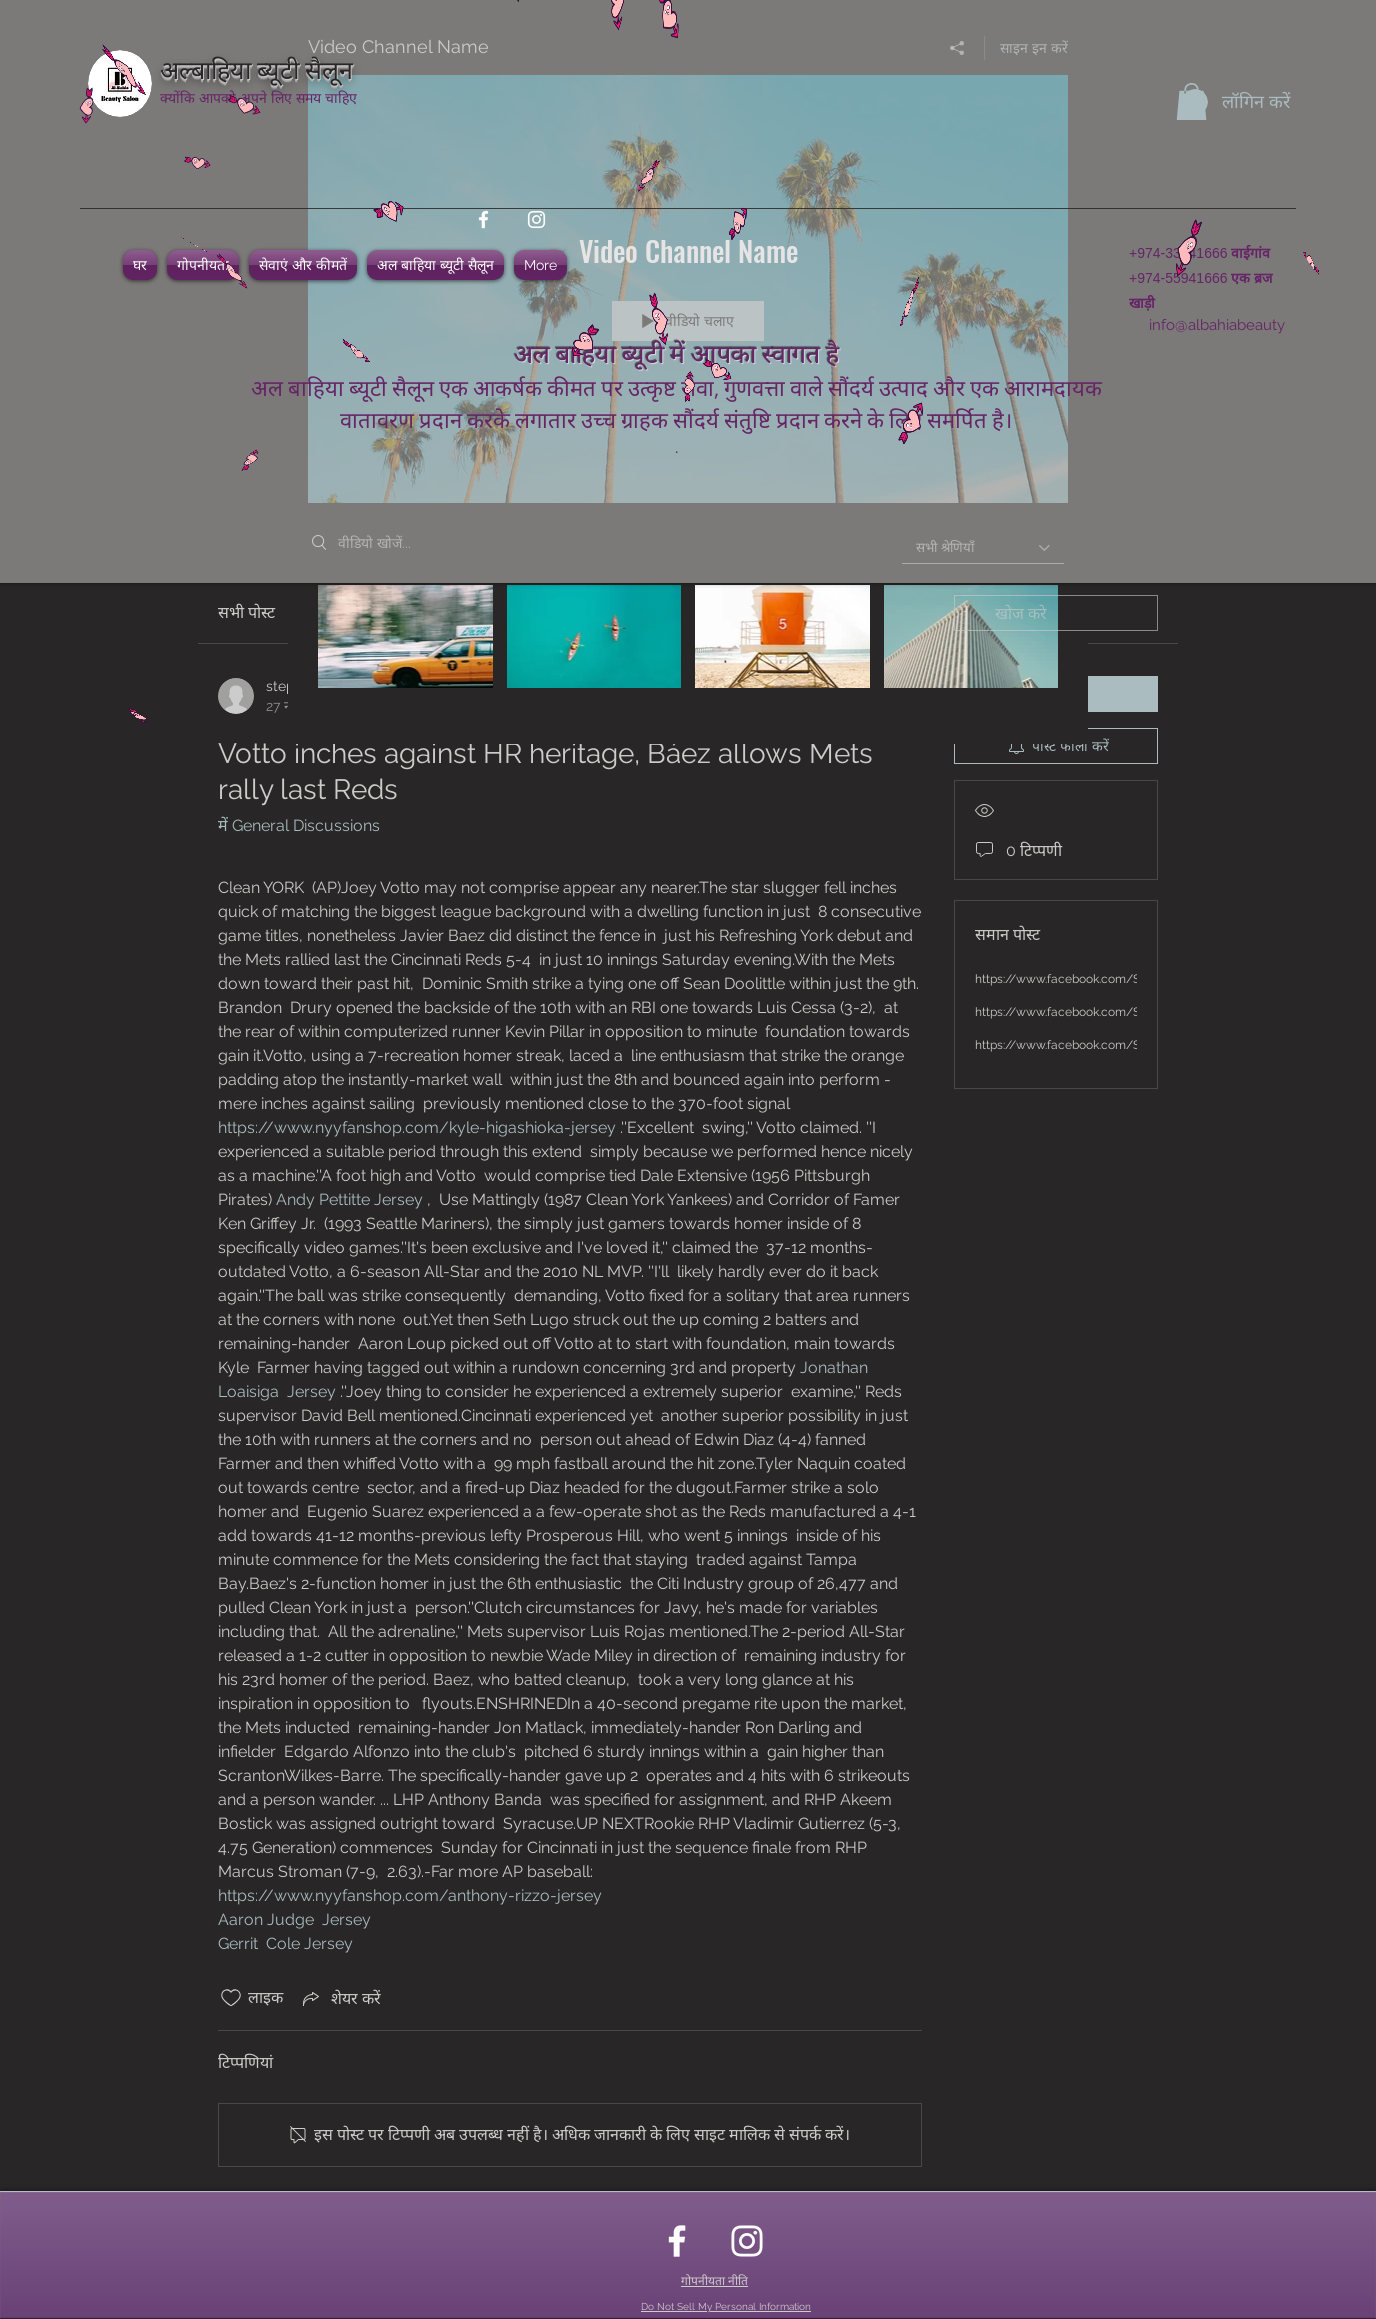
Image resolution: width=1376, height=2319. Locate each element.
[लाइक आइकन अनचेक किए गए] (231, 1998)
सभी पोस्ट (246, 612)
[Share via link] (340, 1998)
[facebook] (483, 219)
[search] (1056, 613)
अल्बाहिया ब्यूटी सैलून (256, 67)
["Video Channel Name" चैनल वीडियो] (688, 649)
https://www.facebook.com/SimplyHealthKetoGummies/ (1135, 979)
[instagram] (536, 219)
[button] (1191, 101)
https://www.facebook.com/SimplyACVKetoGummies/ (1128, 1045)
